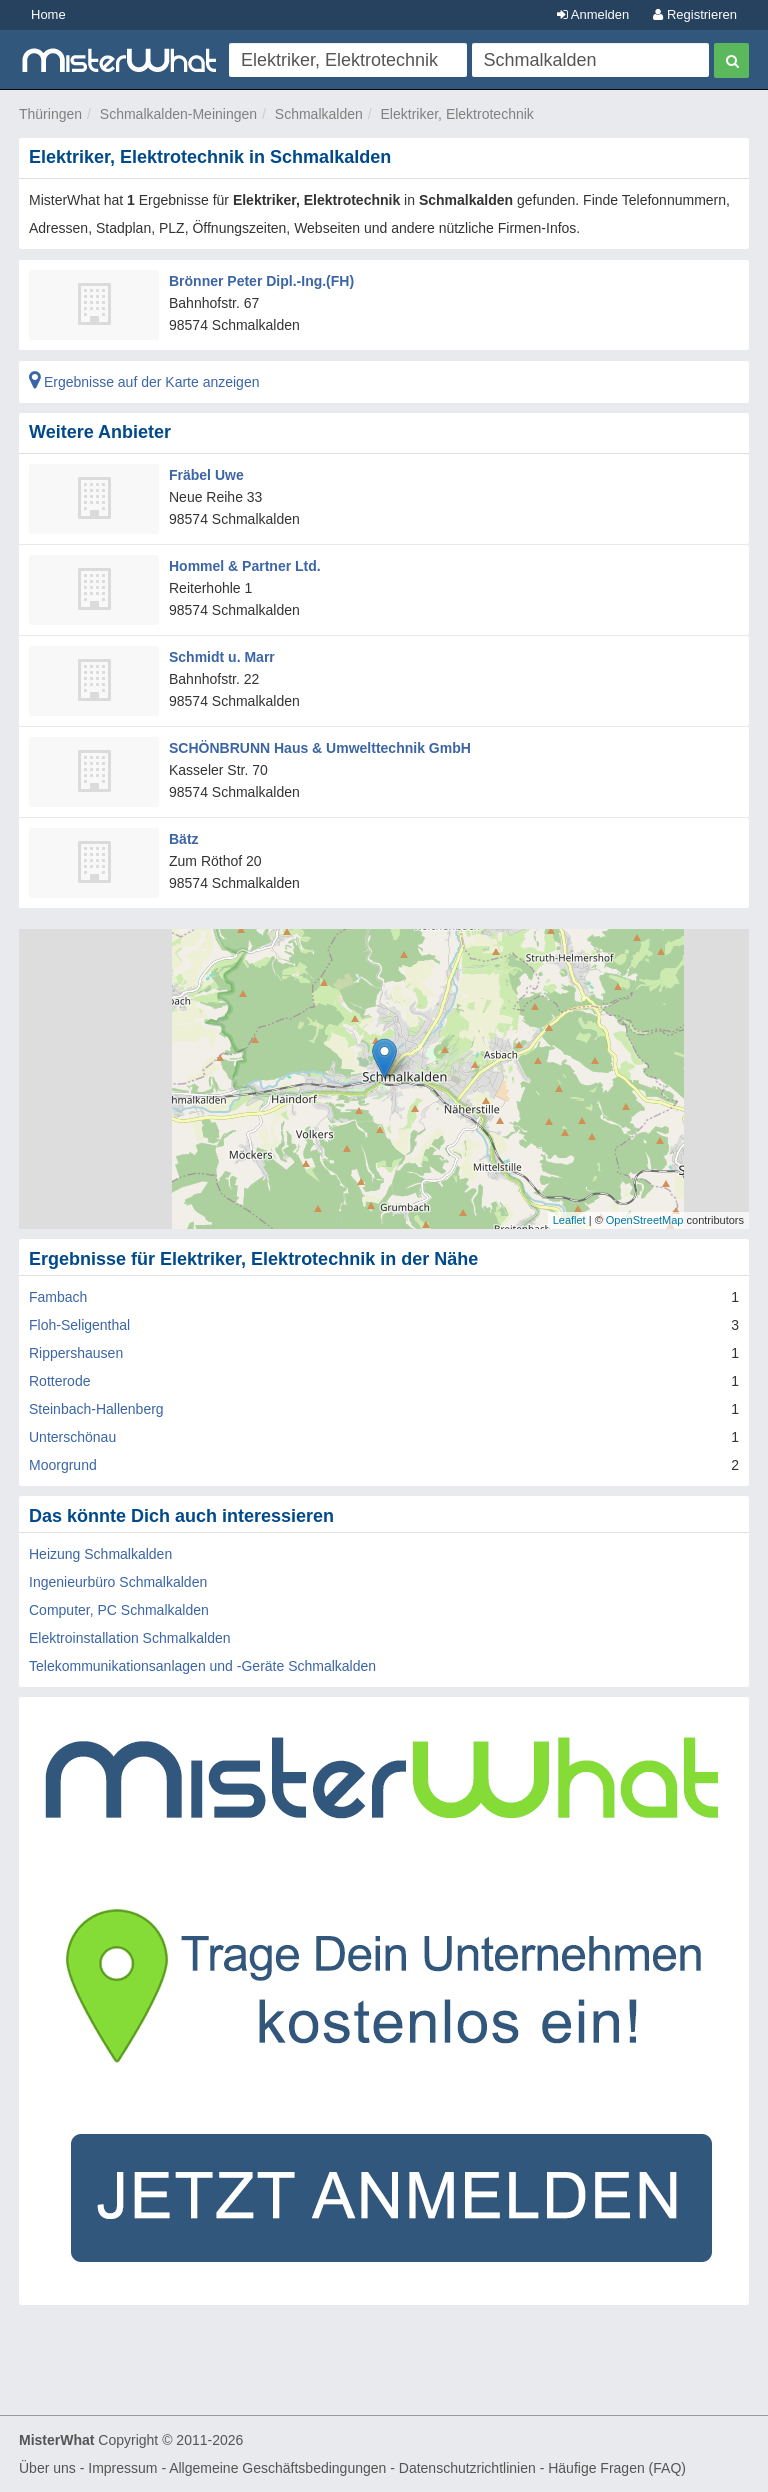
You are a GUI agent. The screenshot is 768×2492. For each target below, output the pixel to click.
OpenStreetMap (645, 1220)
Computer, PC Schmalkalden (119, 1610)
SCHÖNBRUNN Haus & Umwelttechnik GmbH (320, 748)
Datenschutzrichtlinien (467, 2468)
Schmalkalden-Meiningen (178, 114)
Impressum (122, 2468)
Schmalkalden (319, 114)
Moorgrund (63, 1465)
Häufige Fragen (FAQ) (617, 2468)
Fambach (58, 1297)
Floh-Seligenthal (79, 1325)
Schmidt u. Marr (222, 657)
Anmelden (593, 14)
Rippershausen (76, 1353)
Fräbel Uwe (206, 475)
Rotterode (59, 1381)
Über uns (47, 2468)
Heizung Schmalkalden (100, 1554)
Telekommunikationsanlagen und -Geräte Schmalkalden (202, 1666)
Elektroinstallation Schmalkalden (130, 1638)
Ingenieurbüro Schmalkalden (118, 1582)
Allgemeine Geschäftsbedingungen (277, 2468)
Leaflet (569, 1220)
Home (48, 14)
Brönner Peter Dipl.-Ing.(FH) (261, 281)
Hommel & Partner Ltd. (245, 566)
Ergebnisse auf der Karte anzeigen (144, 382)
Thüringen (50, 114)
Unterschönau (72, 1437)
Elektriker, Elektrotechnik (457, 114)
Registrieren (695, 14)
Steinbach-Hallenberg (96, 1409)
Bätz (184, 839)
